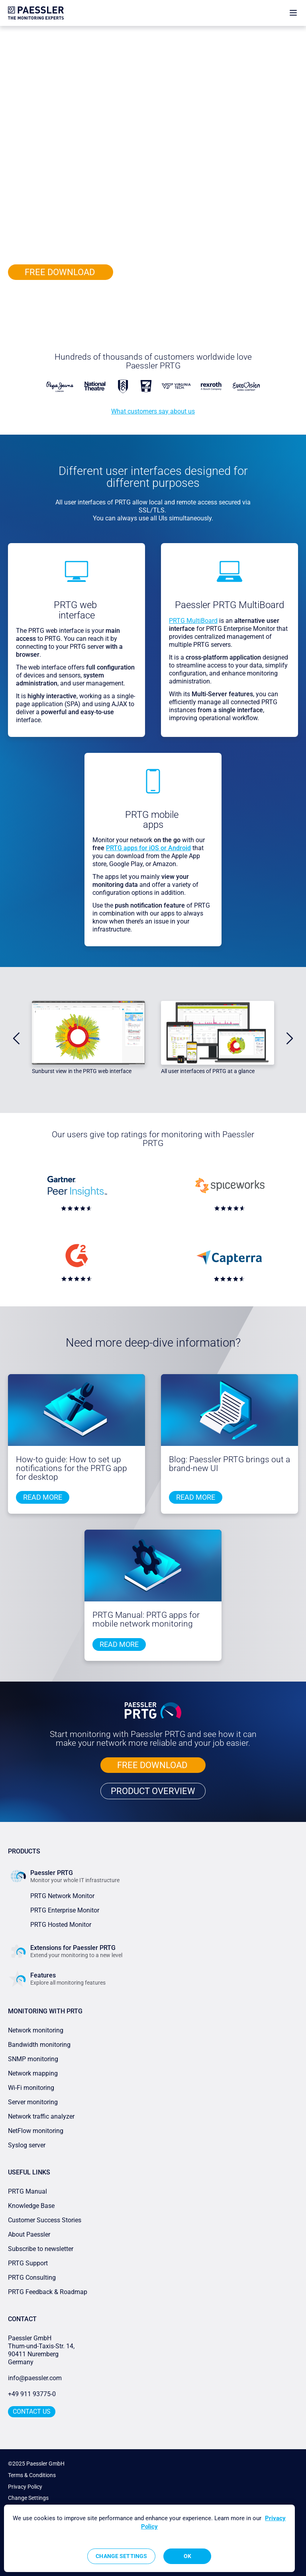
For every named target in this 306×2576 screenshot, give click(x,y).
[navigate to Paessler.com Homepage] (36, 13)
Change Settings (28, 2498)
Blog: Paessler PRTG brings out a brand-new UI (229, 1464)
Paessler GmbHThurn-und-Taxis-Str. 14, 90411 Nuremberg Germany (42, 2350)
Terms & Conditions (32, 2475)
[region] (149, 2538)
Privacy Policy (25, 2486)
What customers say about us (153, 411)
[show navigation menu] (293, 13)
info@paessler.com (35, 2378)
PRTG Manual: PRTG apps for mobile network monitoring (146, 1619)
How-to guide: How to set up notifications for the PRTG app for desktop (71, 1468)
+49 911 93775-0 (32, 2394)
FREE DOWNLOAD (61, 272)
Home (14, 33)
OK (187, 2556)
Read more (42, 1497)
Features (71, 33)
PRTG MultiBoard (193, 620)
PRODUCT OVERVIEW (60, 298)
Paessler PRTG (41, 33)
